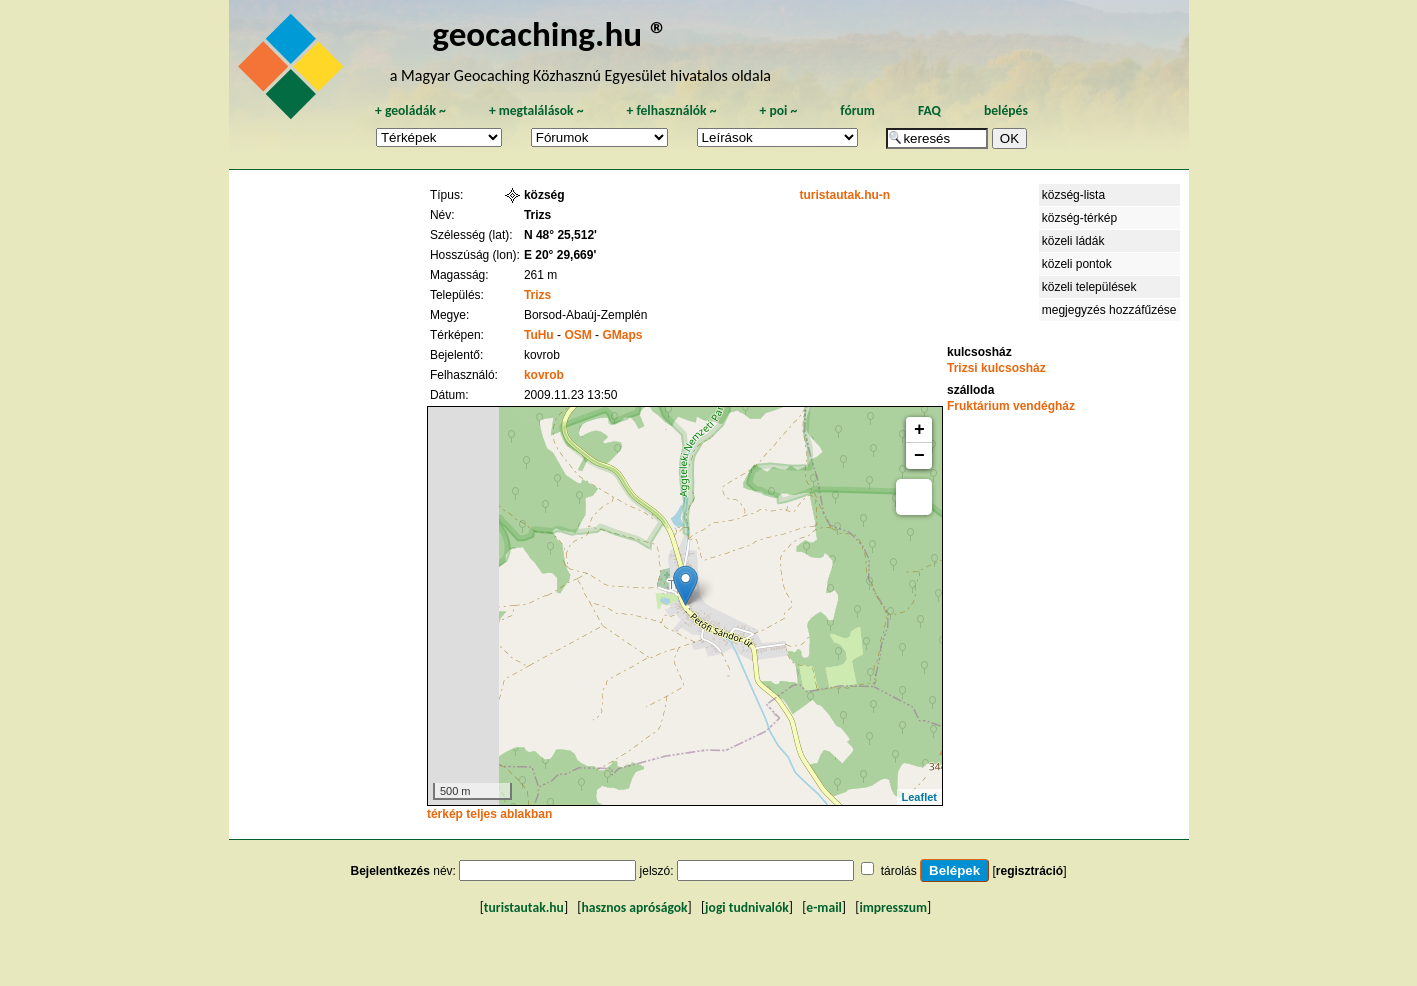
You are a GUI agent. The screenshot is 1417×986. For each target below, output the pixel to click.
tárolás (899, 871)
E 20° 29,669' (560, 255)
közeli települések (1089, 287)
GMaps (622, 335)
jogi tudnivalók (747, 907)
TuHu (539, 335)
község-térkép (1079, 218)
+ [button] (919, 430)
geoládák (410, 110)
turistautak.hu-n (844, 195)
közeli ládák (1073, 241)
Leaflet (919, 797)
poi (778, 110)
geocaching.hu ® (550, 33)
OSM (577, 335)
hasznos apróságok (634, 907)
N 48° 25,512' (560, 235)
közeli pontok (1077, 264)
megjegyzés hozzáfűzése (1109, 310)
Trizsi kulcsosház (996, 368)
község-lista (1073, 195)
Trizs (537, 295)
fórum (857, 110)
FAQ (929, 110)
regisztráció (1029, 871)
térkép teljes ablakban (489, 814)
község (544, 195)
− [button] (919, 456)
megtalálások (536, 110)
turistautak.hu (524, 907)
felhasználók (671, 110)
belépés (1006, 110)
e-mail (823, 907)
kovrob (544, 375)
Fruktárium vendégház (1011, 406)
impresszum (893, 907)
